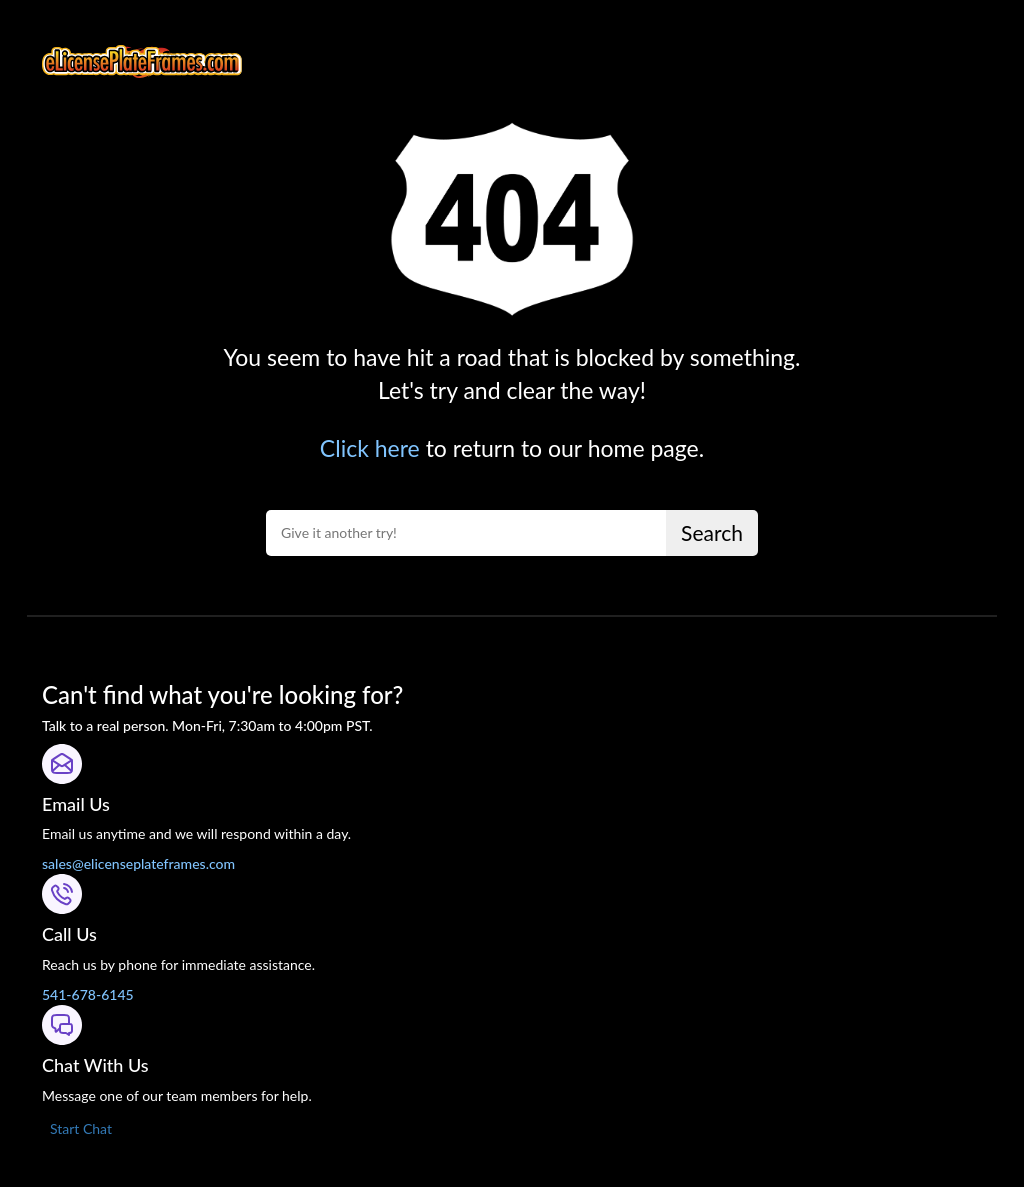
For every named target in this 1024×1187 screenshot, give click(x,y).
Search (712, 532)
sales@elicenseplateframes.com (138, 863)
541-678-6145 (88, 994)
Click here (370, 448)
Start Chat (81, 1128)
